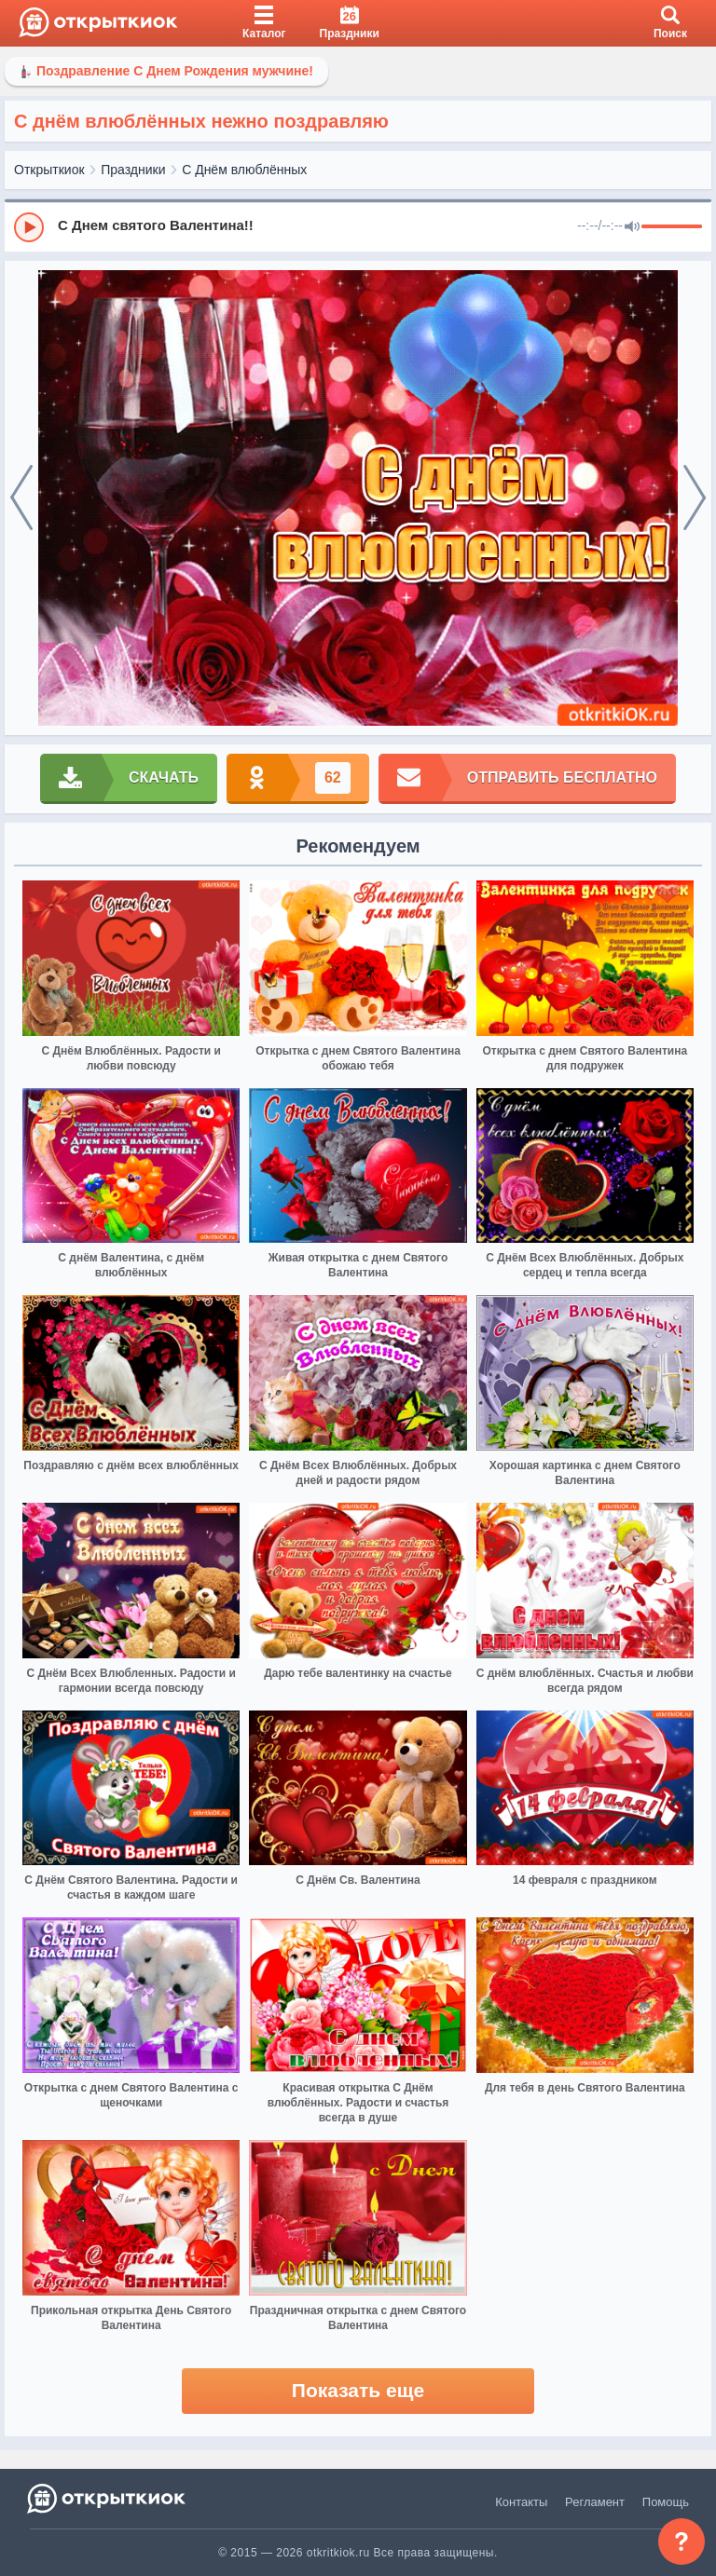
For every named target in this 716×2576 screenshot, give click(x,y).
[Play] (29, 227)
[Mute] (632, 227)
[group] (358, 226)
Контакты (521, 2502)
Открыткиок (49, 169)
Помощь (665, 2502)
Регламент (595, 2502)
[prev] (21, 498)
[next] (694, 498)
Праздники (133, 169)
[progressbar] (671, 227)
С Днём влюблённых (244, 169)
